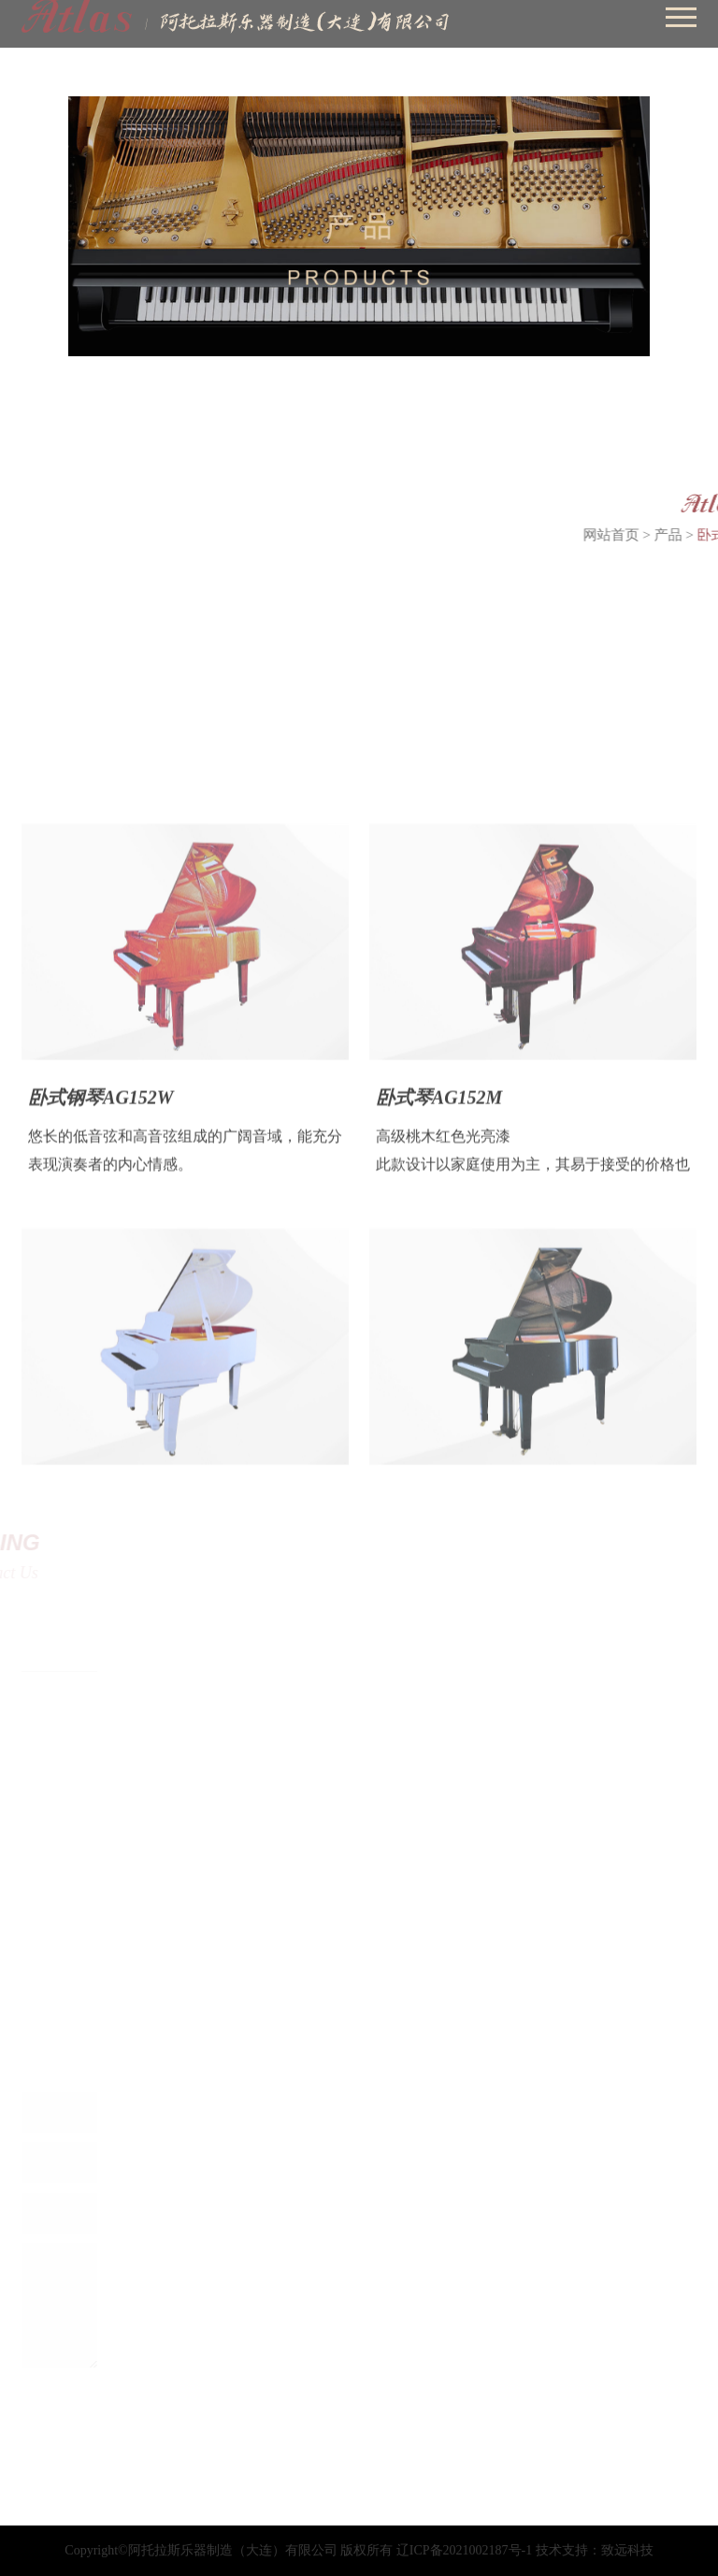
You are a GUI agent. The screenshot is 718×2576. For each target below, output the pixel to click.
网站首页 (638, 534)
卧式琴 (117, 532)
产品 (695, 534)
